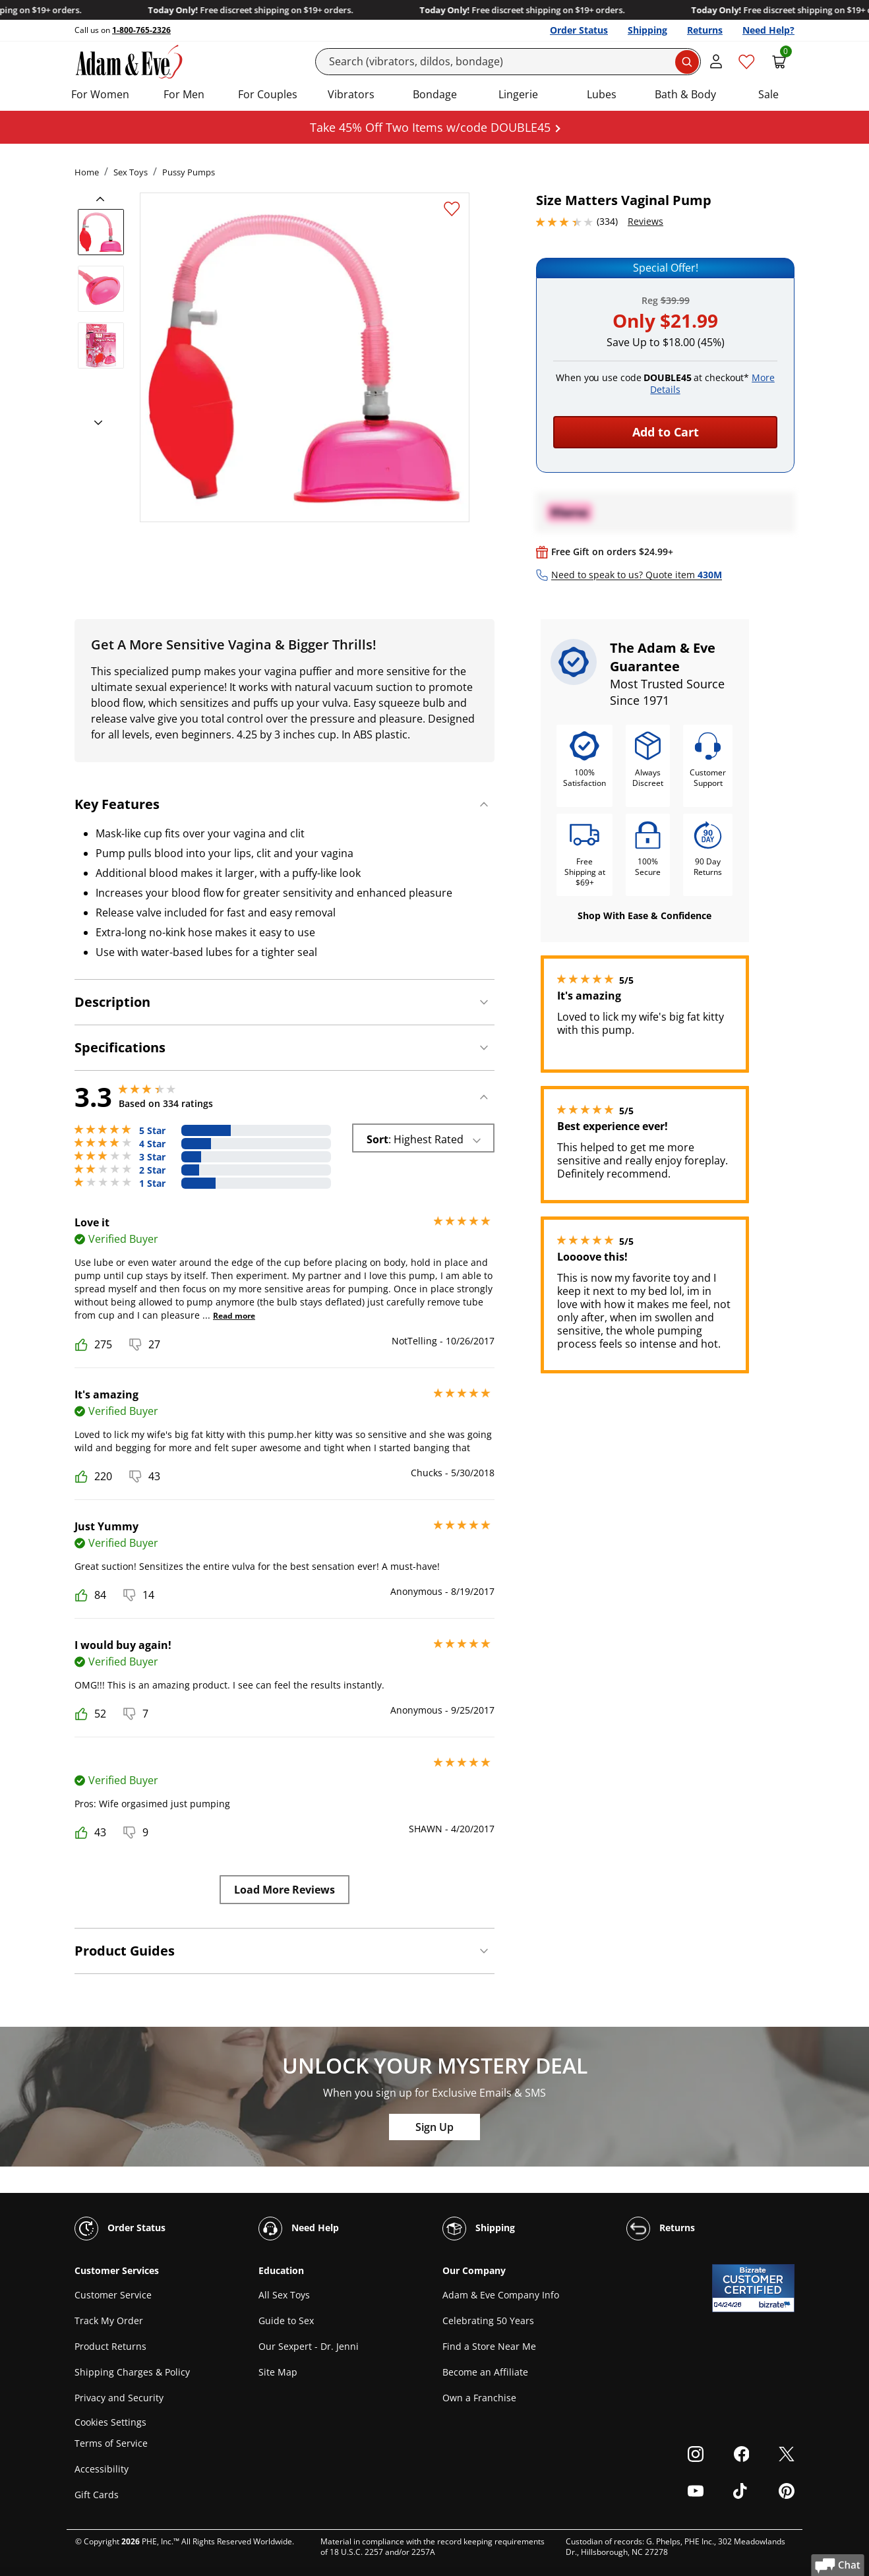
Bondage (435, 94)
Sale (768, 94)
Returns (705, 30)
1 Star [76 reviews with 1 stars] (152, 1183)
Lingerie (518, 94)
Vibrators (351, 94)
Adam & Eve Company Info (500, 2295)
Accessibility (102, 2469)
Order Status (579, 30)
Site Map (277, 2372)
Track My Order (109, 2320)
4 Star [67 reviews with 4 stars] (152, 1144)
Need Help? (768, 30)
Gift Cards (97, 2494)
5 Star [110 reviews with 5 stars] (152, 1130)
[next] (94, 423)
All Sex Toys (284, 2295)
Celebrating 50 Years (488, 2320)
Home (87, 172)
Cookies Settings (110, 2422)
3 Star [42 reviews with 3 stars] (152, 1157)
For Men (184, 94)
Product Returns (110, 2346)
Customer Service (113, 2295)
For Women (100, 94)
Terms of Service (111, 2443)
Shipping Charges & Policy (132, 2372)
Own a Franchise (479, 2397)
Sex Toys (130, 172)
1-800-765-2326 (141, 30)
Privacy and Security (119, 2397)
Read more (234, 1315)
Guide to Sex (286, 2320)
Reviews (645, 221)
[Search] (508, 61)
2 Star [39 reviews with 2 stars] (152, 1170)
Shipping (647, 30)
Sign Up (434, 2127)
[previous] (104, 199)
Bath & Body (685, 94)
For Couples (267, 94)
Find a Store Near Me (489, 2346)
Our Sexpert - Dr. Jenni (308, 2346)
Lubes (601, 94)
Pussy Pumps (188, 172)
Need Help (298, 2228)
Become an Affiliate (485, 2372)
